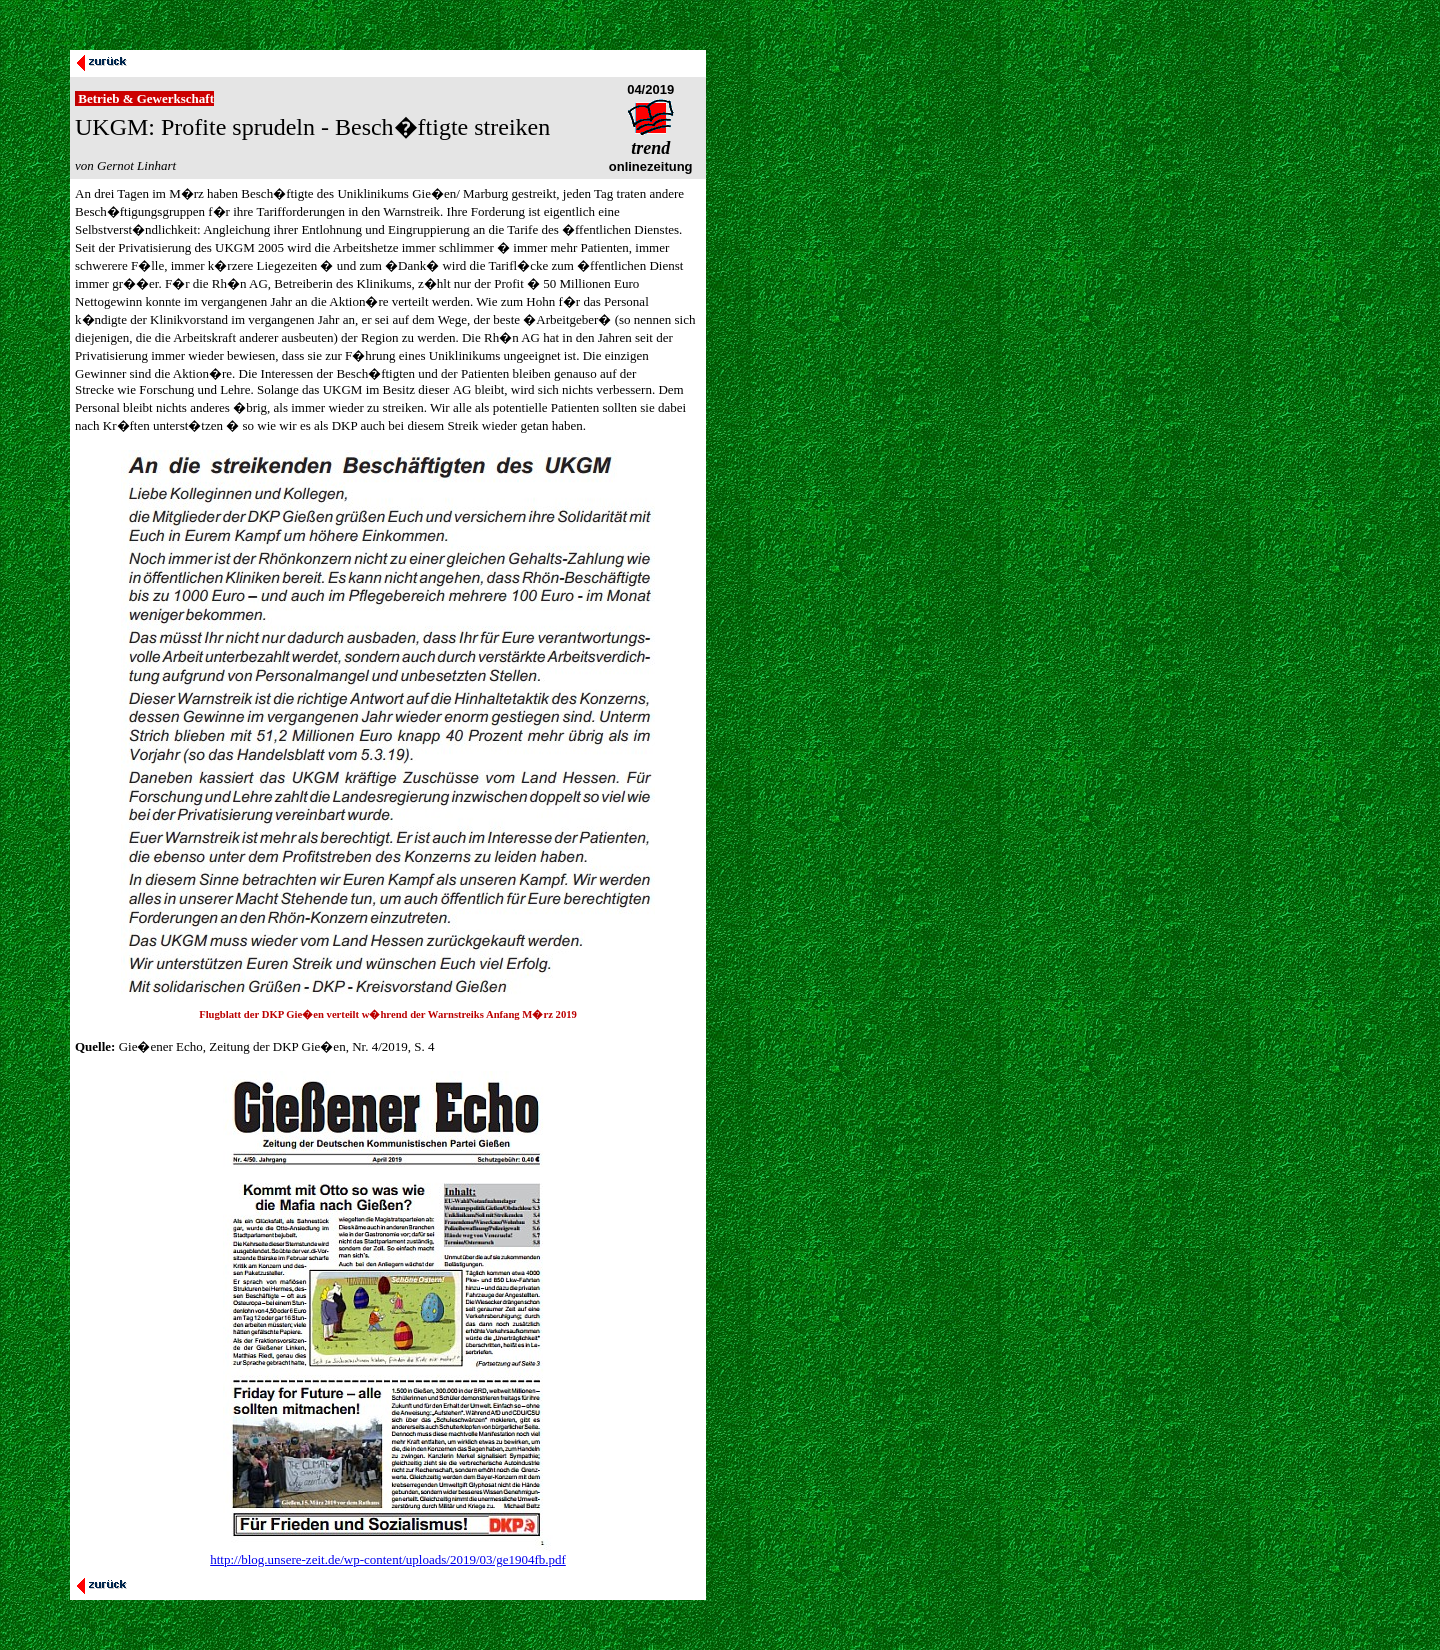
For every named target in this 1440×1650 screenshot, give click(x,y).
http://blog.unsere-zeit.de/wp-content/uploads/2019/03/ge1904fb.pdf (388, 1559)
